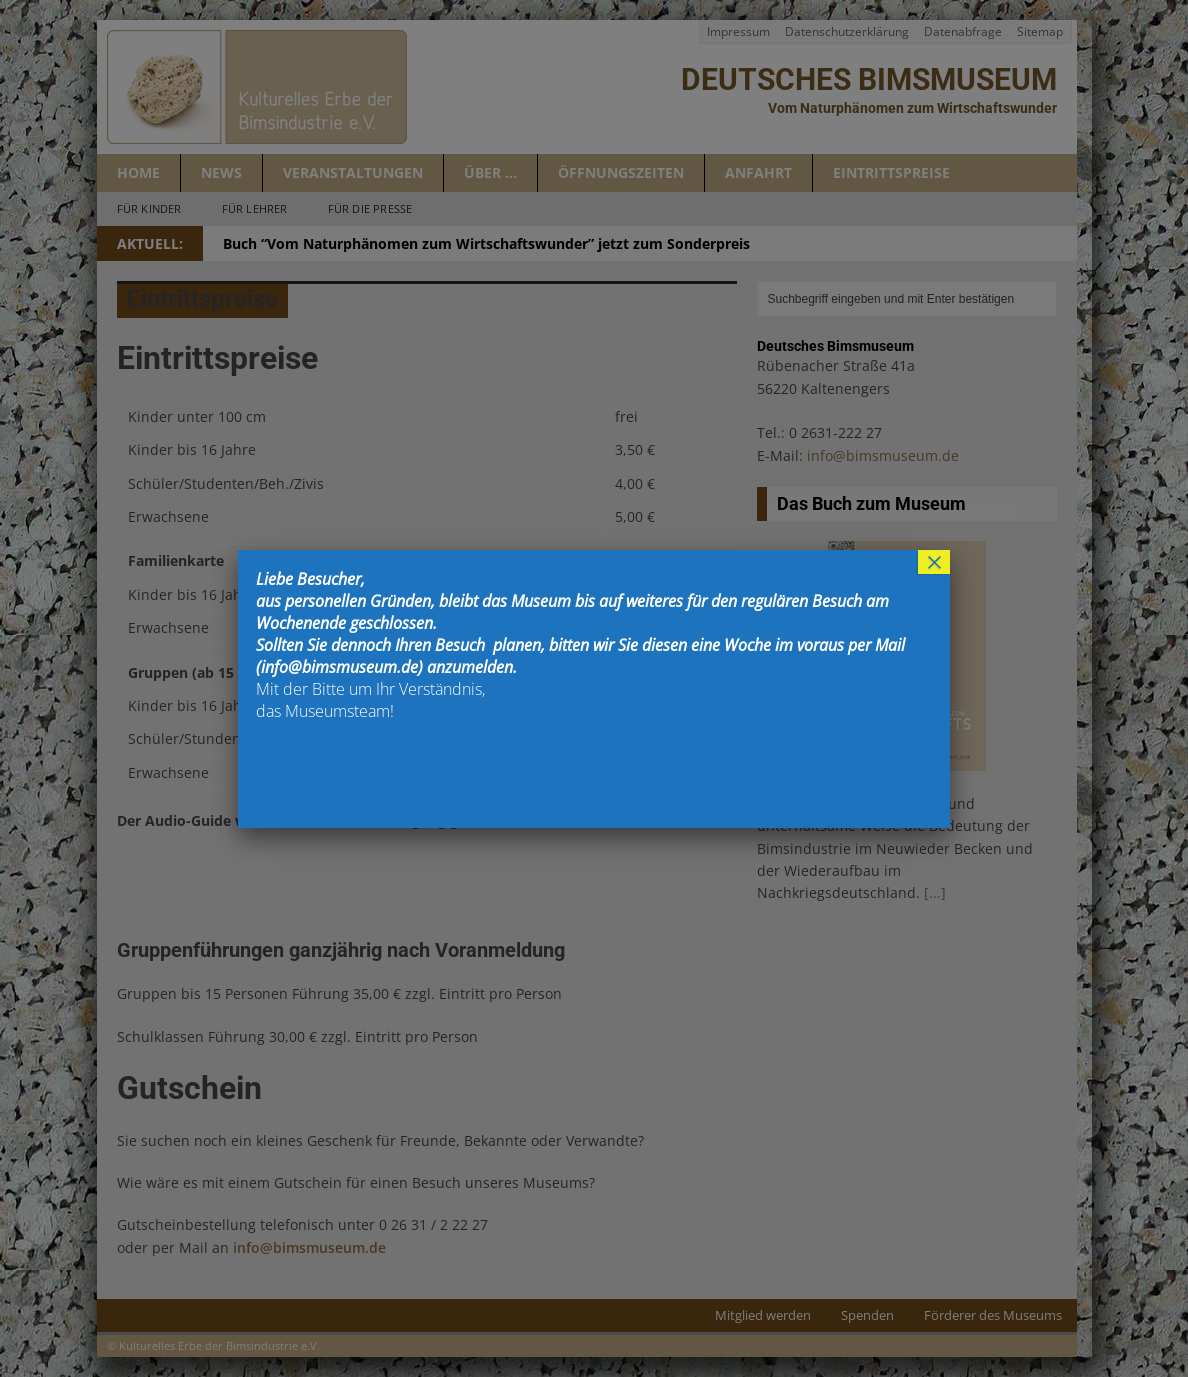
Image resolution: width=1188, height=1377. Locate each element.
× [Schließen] (934, 562)
